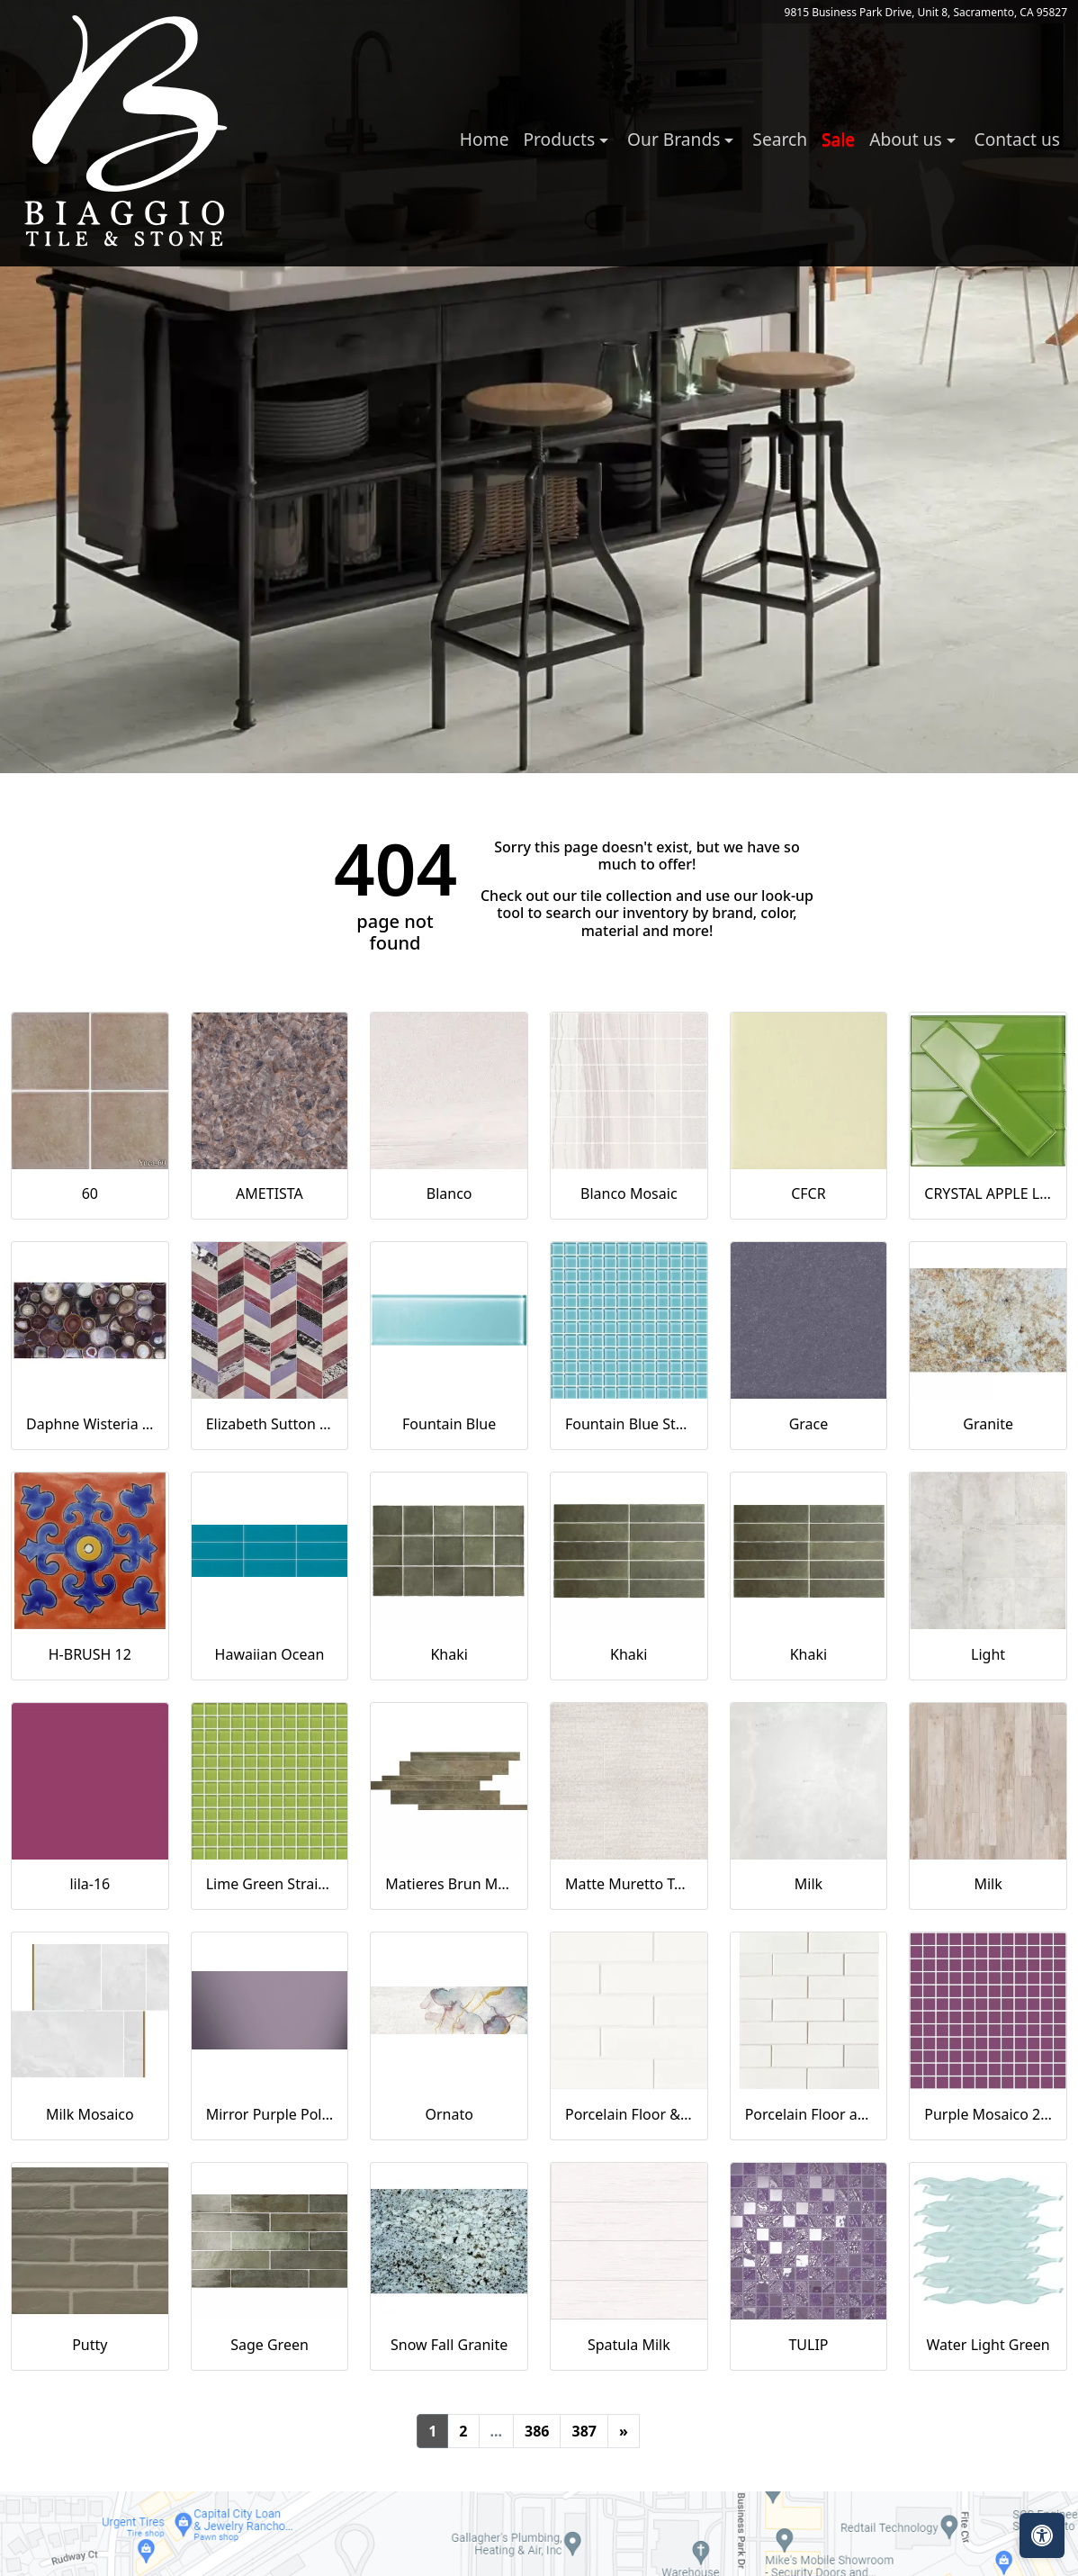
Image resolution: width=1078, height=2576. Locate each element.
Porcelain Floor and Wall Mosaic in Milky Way (809, 2114)
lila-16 (89, 1884)
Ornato (448, 2114)
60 (90, 1193)
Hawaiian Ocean (270, 1654)
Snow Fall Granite (449, 2345)
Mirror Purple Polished (270, 2114)
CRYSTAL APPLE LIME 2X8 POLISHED (988, 1193)
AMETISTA (269, 1193)
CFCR (808, 1193)
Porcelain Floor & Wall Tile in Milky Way (629, 2114)
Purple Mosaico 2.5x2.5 (988, 2114)
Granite (988, 1424)
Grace (809, 1424)
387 (583, 2431)
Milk (808, 1884)
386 (537, 2431)
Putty (89, 2345)
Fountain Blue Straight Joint (629, 1424)
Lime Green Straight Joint (270, 1884)
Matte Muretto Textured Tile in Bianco (629, 1884)
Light (988, 1654)
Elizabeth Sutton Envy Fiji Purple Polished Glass (270, 1424)
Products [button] (561, 139)
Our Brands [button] (675, 139)
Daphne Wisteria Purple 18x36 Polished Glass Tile (90, 1424)
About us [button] (907, 139)
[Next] (623, 2431)
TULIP (808, 2345)
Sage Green (269, 2345)
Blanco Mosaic (629, 1193)
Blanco (449, 1193)
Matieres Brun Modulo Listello (449, 1884)
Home (484, 139)
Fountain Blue (449, 1424)
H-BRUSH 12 (90, 1654)
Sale (838, 139)
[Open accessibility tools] (1042, 2535)
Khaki (448, 1654)
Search (779, 139)
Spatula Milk (629, 2345)
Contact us (1017, 139)
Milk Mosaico (90, 2114)
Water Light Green (988, 2345)
